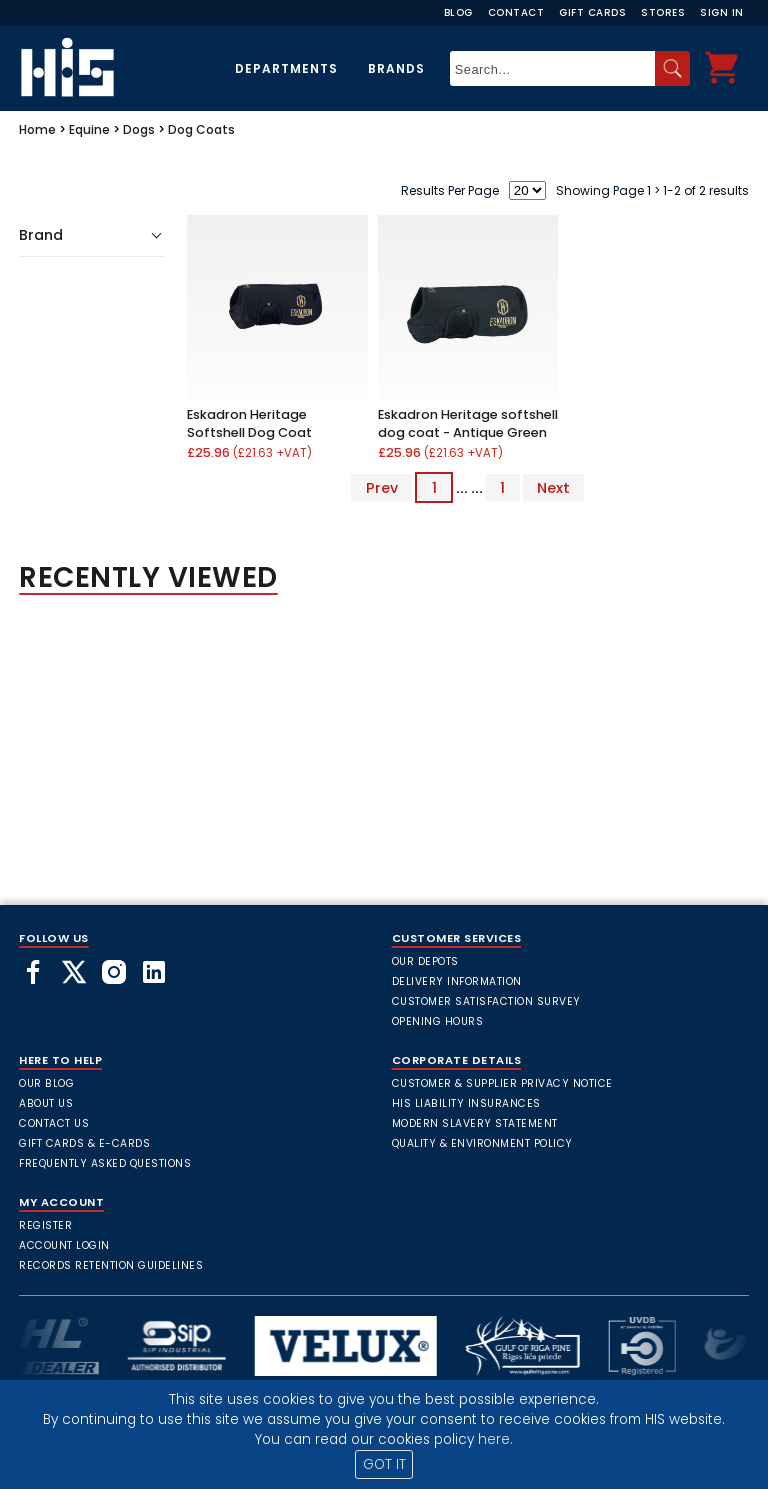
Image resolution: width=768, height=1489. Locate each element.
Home (37, 129)
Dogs (139, 129)
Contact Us (54, 1123)
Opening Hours (438, 1021)
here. (495, 1439)
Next (553, 488)
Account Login (64, 1245)
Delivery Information (457, 981)
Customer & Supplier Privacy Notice (502, 1083)
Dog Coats (201, 129)
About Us (46, 1103)
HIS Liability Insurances (466, 1103)
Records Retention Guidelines (111, 1265)
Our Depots (425, 961)
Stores (663, 12)
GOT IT (384, 1464)
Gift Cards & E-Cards (84, 1143)
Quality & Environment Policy (482, 1143)
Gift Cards (592, 12)
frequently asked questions (105, 1163)
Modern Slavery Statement (475, 1123)
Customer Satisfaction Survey (486, 1001)
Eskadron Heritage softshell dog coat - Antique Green (468, 423)
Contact (516, 12)
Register (45, 1225)
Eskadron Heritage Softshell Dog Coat (249, 423)
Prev (382, 488)
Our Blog (46, 1083)
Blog (458, 12)
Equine (89, 129)
